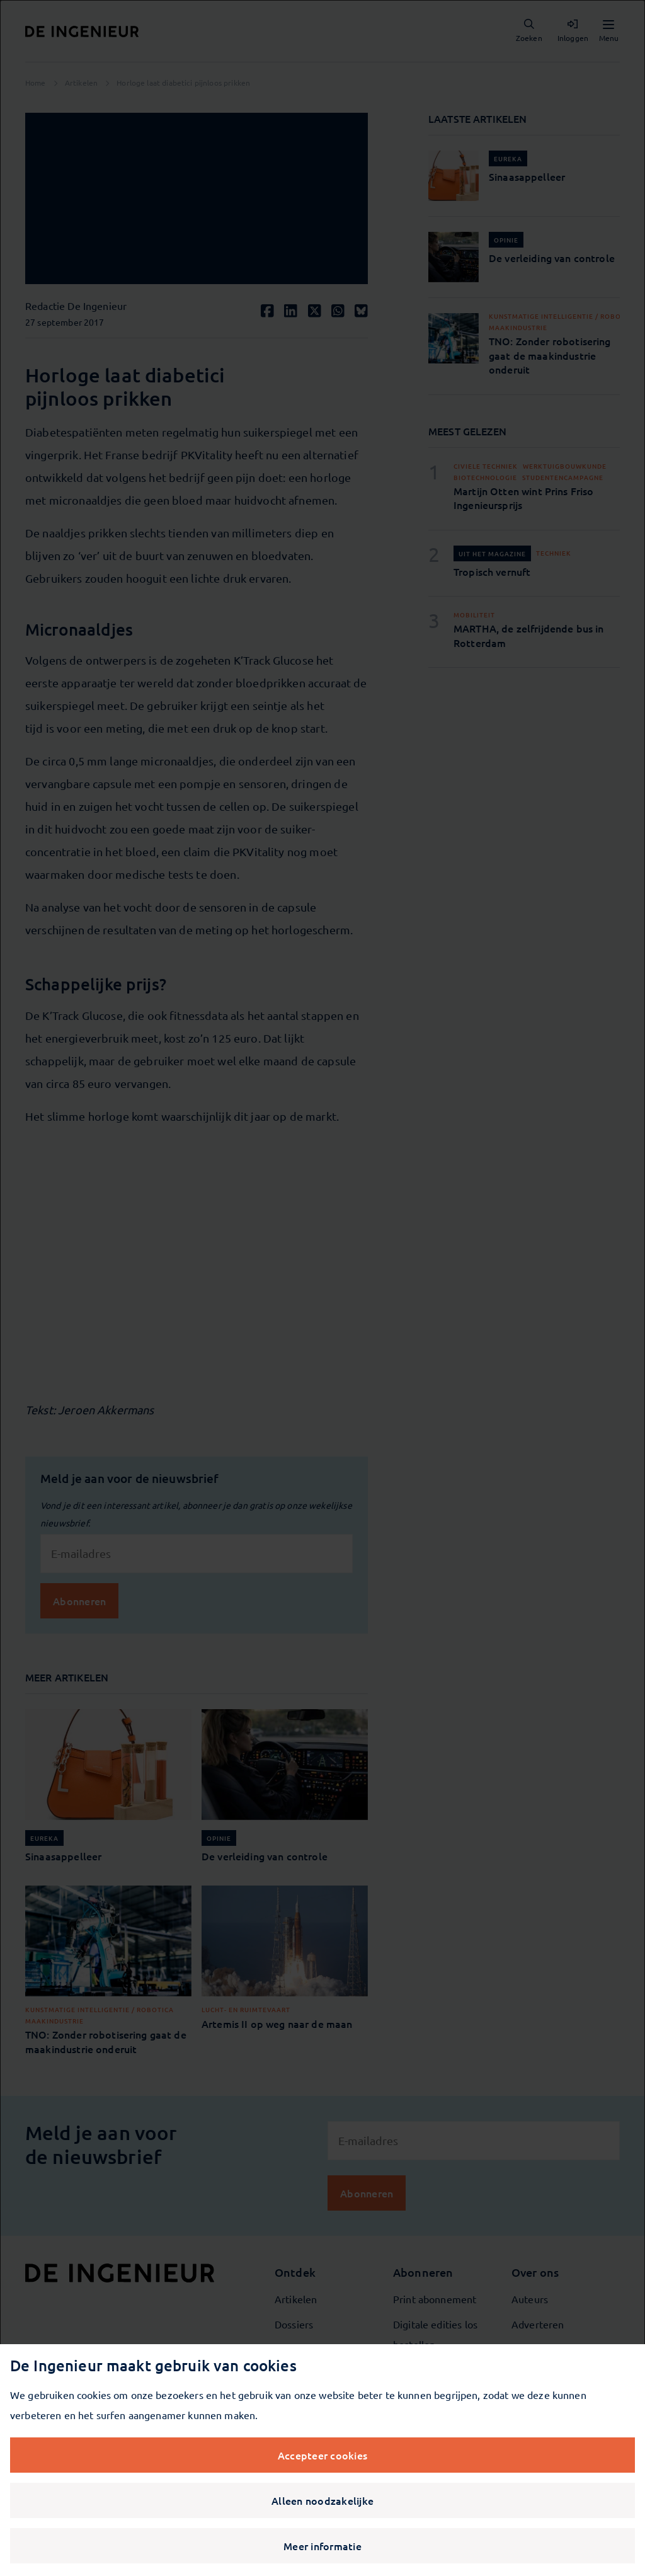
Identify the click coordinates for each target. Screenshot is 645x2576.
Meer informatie (322, 2546)
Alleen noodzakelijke (322, 2500)
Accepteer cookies (322, 2455)
